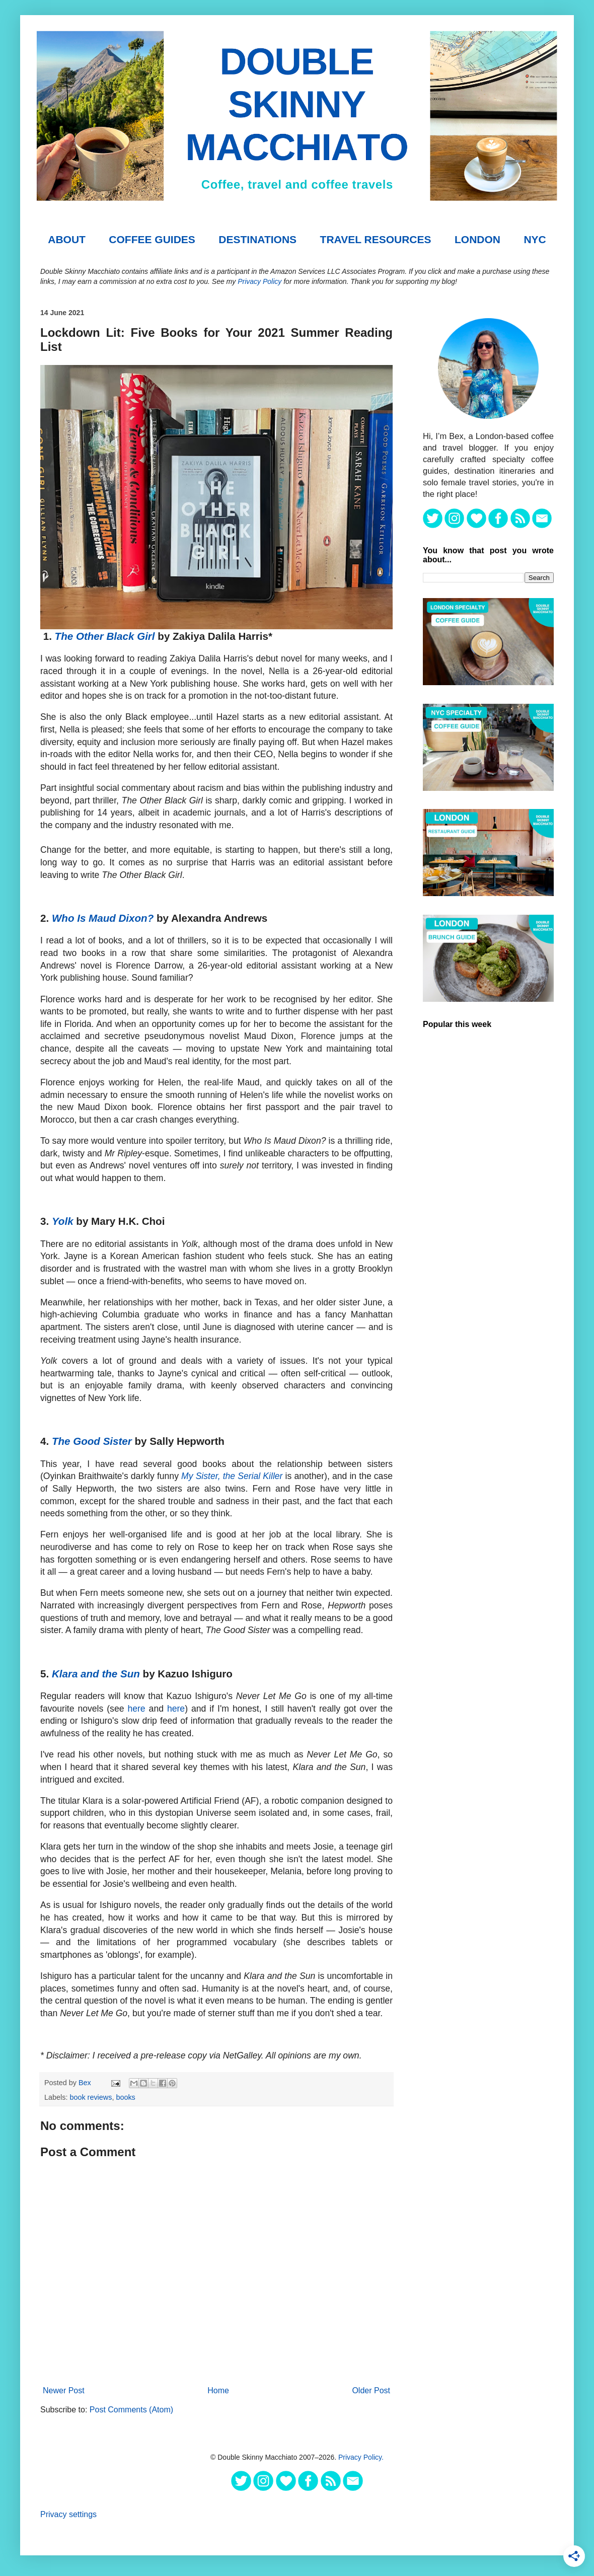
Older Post (371, 2390)
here (136, 1709)
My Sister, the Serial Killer (231, 1476)
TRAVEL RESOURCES (375, 239)
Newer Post (64, 2390)
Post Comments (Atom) (131, 2409)
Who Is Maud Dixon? (103, 918)
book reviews (90, 2097)
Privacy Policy (259, 281)
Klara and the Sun (96, 1673)
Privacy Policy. (361, 2457)
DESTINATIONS (257, 239)
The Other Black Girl (105, 636)
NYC (535, 239)
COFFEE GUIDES (152, 239)
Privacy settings (68, 2514)
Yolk (62, 1221)
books (125, 2097)
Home (218, 2390)
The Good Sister (92, 1441)
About (67, 239)
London (477, 239)
